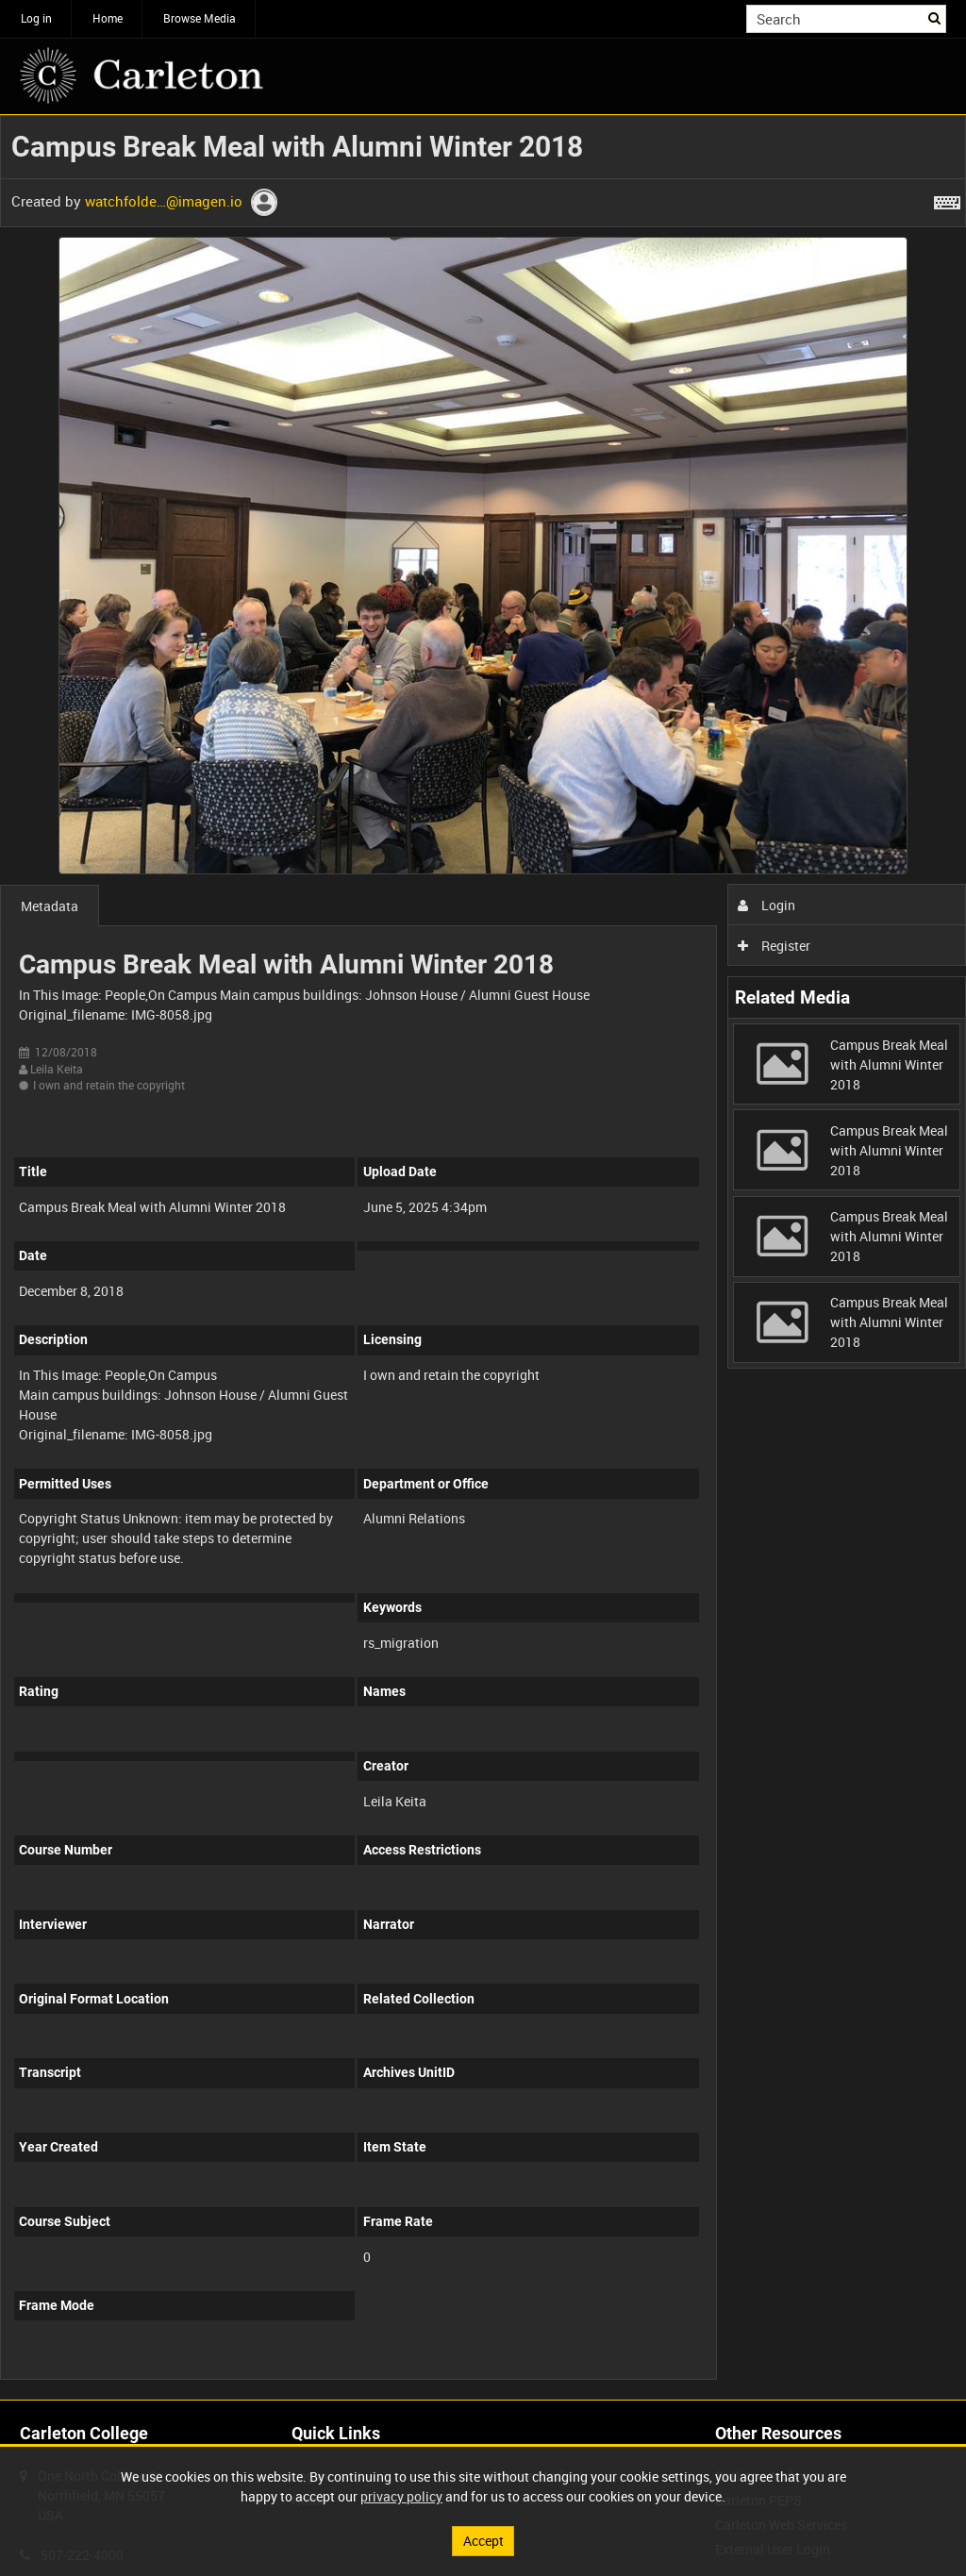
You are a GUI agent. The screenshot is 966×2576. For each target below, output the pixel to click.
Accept (483, 2541)
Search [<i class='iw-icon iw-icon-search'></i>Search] (935, 17)
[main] (483, 1257)
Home (107, 17)
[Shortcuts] (947, 199)
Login (766, 905)
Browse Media (199, 17)
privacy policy (401, 2496)
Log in (36, 17)
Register (774, 946)
